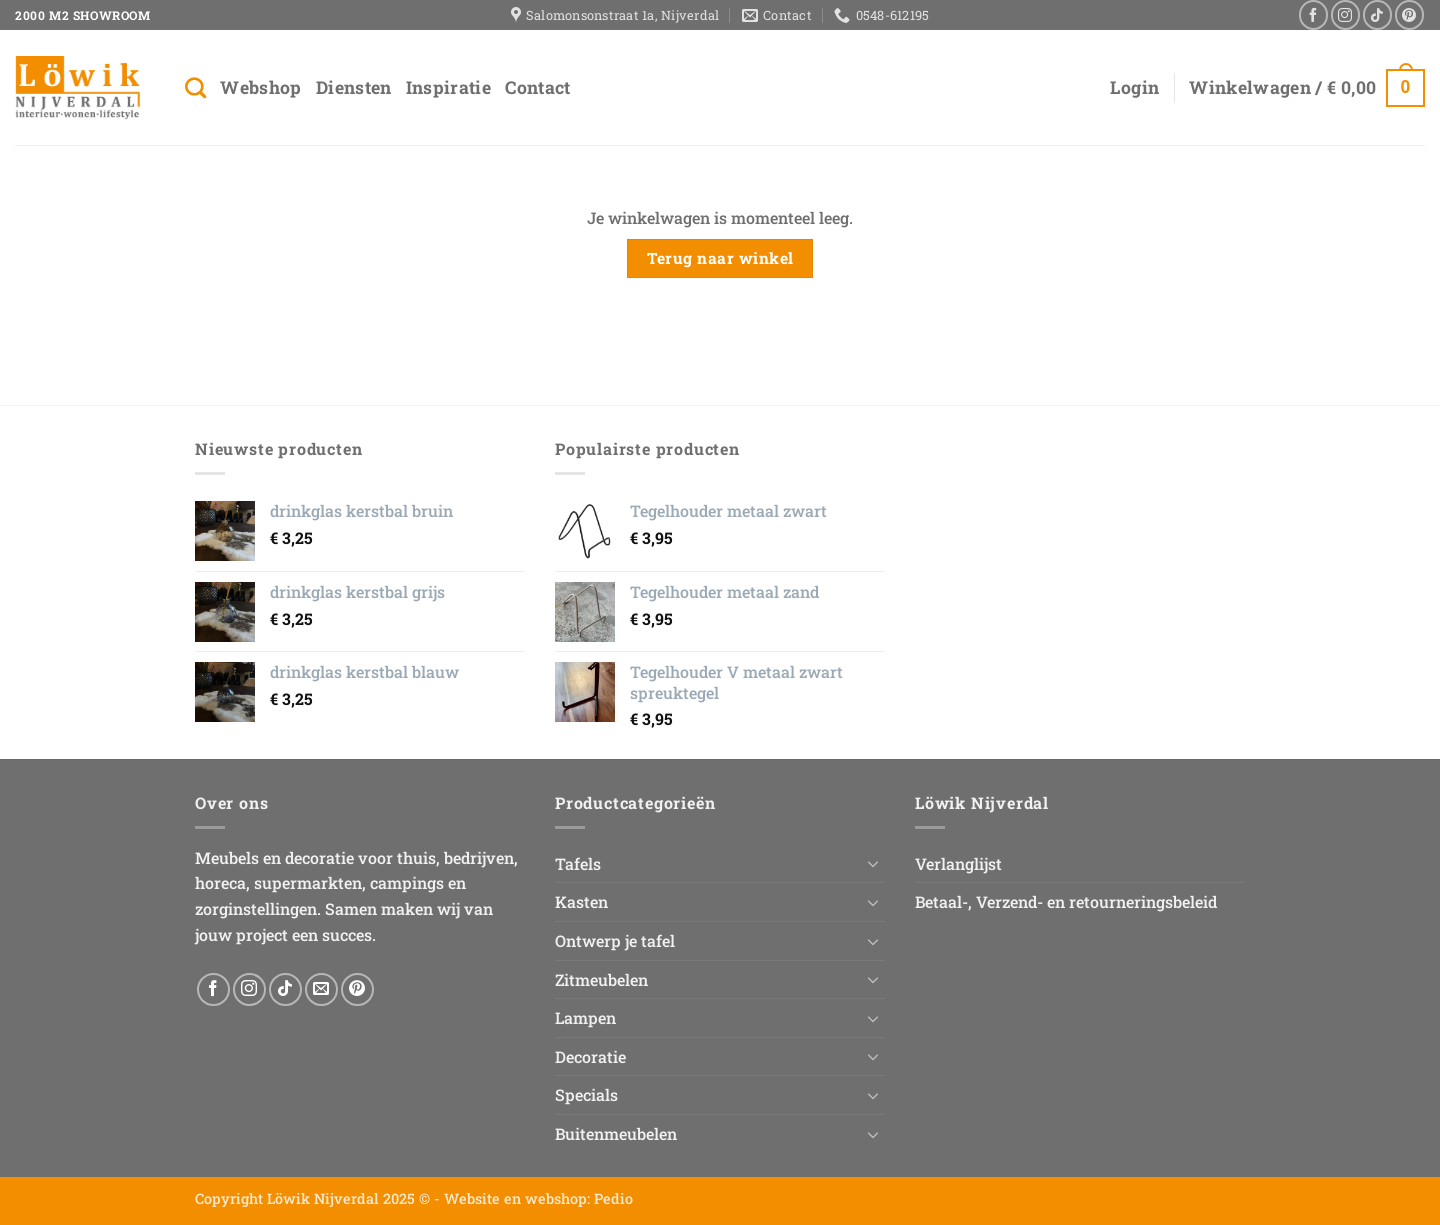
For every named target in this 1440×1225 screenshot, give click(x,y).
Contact (537, 87)
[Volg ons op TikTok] (1377, 14)
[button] (1134, 88)
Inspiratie (449, 87)
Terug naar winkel (720, 258)
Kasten (581, 901)
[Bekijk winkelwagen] (1307, 87)
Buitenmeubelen (616, 1133)
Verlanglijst (958, 863)
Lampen (585, 1017)
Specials (586, 1094)
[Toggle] (873, 863)
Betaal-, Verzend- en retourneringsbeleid (1066, 901)
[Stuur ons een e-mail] (321, 989)
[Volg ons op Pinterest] (1409, 14)
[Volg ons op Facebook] (1313, 14)
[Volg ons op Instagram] (1345, 14)
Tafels (578, 863)
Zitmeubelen (601, 979)
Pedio (613, 1198)
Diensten (354, 87)
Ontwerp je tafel (615, 940)
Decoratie (590, 1056)
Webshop (260, 87)
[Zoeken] (195, 87)
